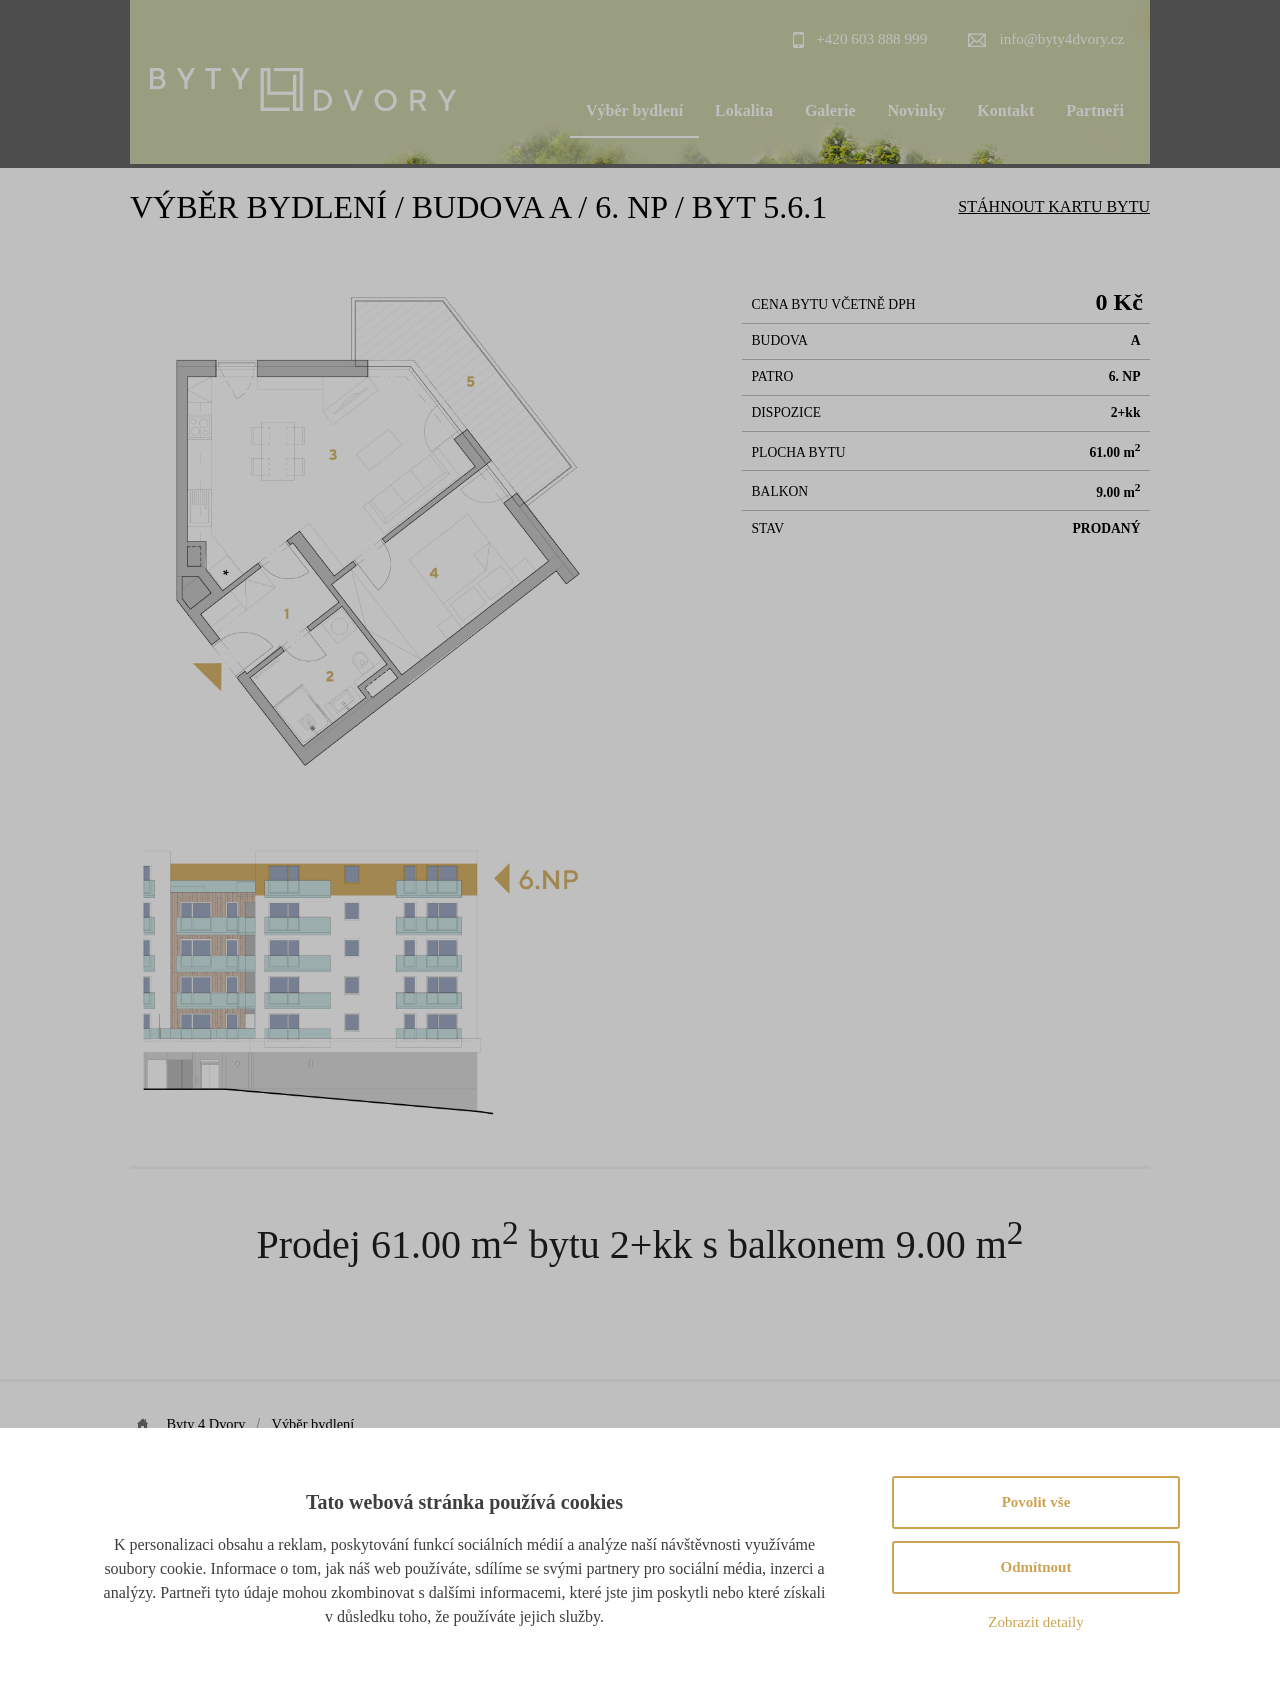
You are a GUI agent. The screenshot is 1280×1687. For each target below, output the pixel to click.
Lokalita (744, 110)
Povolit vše (1036, 1502)
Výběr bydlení (634, 110)
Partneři (1095, 110)
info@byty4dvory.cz (1061, 38)
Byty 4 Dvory (205, 1424)
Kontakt (1005, 110)
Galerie (830, 110)
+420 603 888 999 (871, 38)
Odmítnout (1036, 1567)
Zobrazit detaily (1035, 1622)
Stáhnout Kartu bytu (1054, 206)
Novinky (917, 110)
